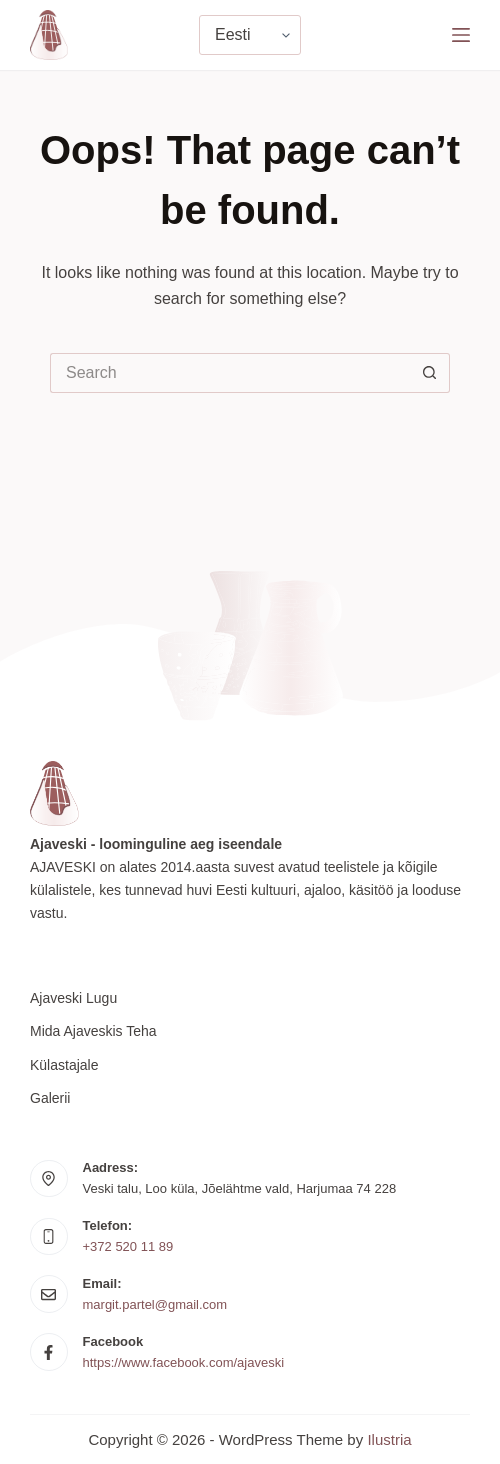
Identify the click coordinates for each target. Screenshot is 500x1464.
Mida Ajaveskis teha (93, 1031)
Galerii (50, 1098)
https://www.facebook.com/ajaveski (184, 1362)
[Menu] (461, 35)
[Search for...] (230, 373)
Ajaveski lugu (73, 998)
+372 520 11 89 (128, 1246)
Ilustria (389, 1439)
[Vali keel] (250, 35)
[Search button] (430, 373)
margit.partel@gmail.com (155, 1304)
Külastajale (64, 1065)
